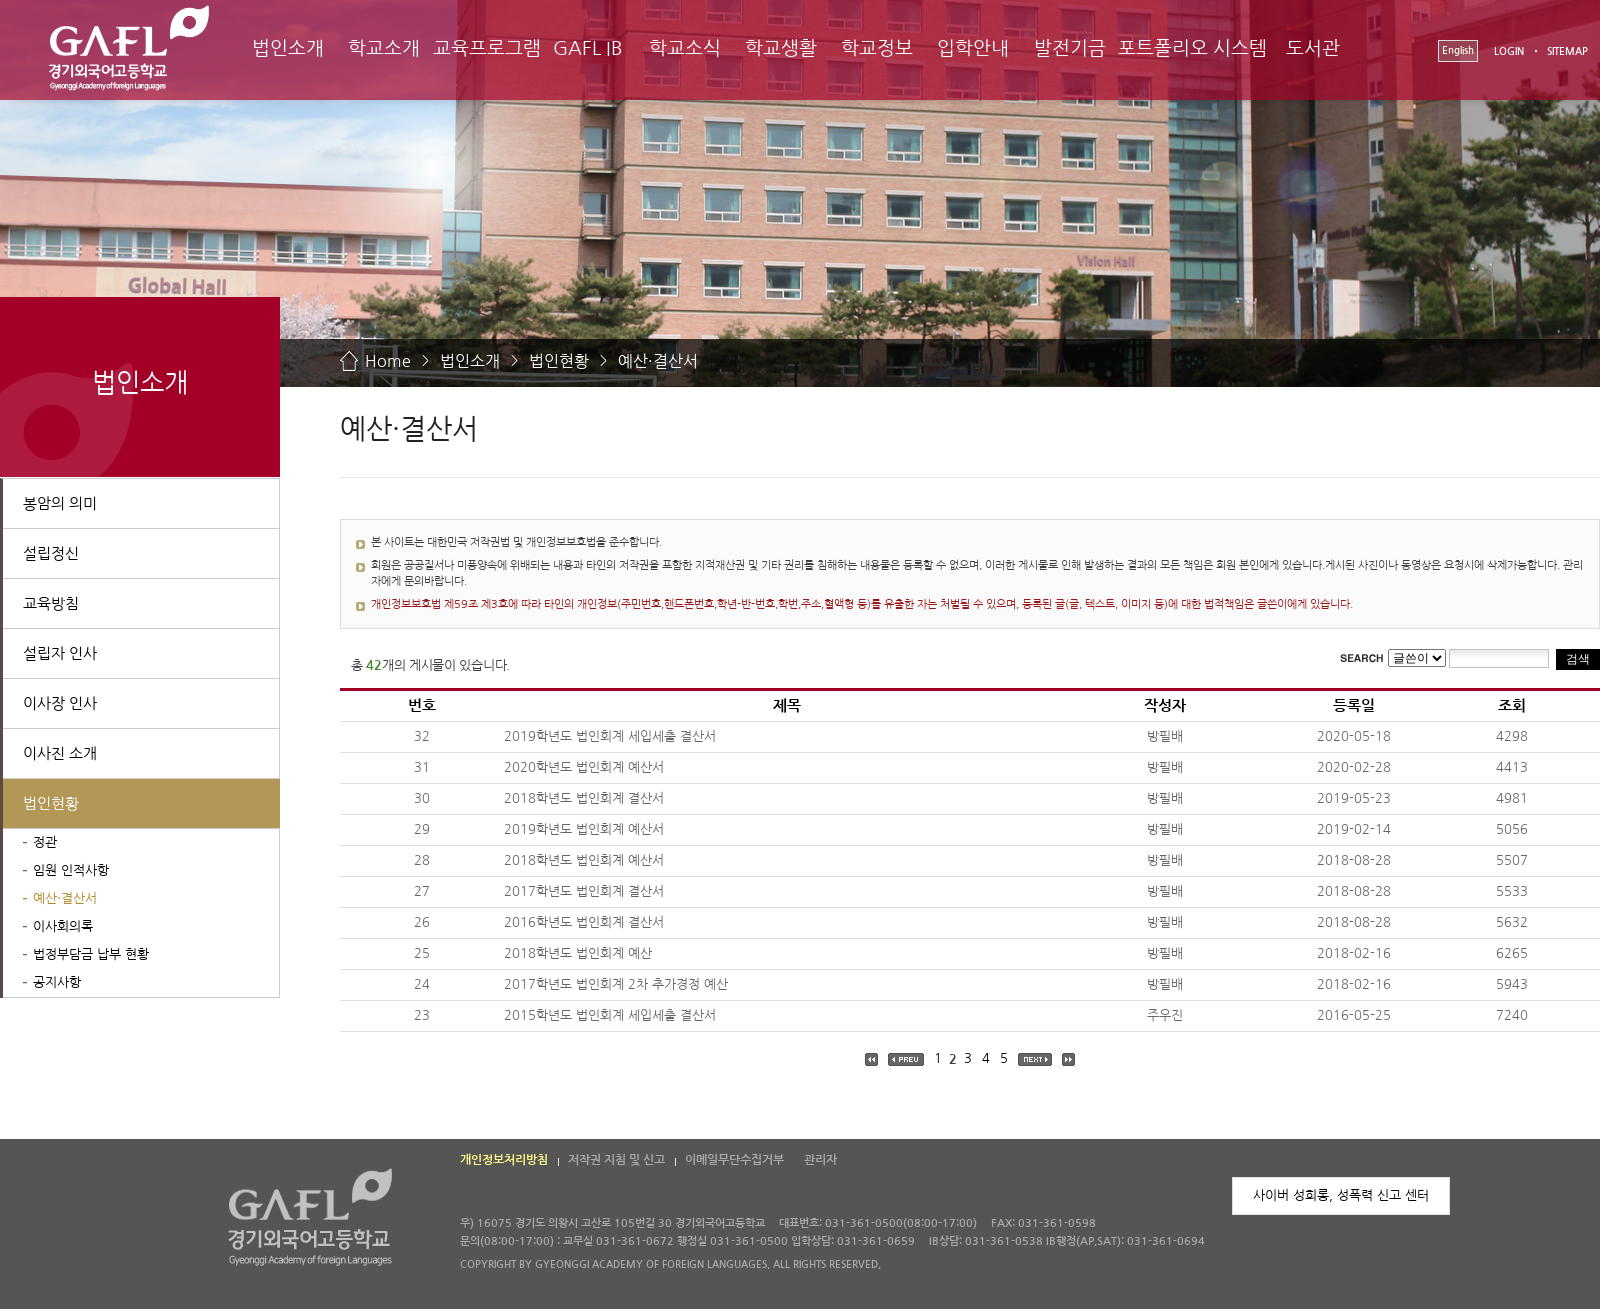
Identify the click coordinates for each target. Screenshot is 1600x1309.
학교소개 (384, 48)
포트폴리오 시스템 (1192, 48)
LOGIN (1509, 51)
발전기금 (1070, 48)
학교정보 (877, 48)
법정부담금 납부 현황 (91, 954)
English (1458, 50)
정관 (45, 842)
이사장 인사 (60, 703)
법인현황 (559, 361)
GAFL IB (588, 48)
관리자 (820, 1160)
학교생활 (781, 48)
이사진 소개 (60, 753)
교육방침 (51, 603)
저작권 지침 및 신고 (616, 1160)
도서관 (1313, 48)
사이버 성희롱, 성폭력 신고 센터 (1341, 1195)
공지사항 (57, 982)
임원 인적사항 (71, 870)
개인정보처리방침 (504, 1160)
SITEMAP (1567, 51)
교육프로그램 (487, 48)
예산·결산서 (658, 361)
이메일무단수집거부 (734, 1160)
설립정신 (51, 553)
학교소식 (685, 48)
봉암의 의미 (60, 503)
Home (388, 361)
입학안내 (973, 48)
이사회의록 (63, 926)
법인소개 (288, 48)
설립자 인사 (60, 653)
